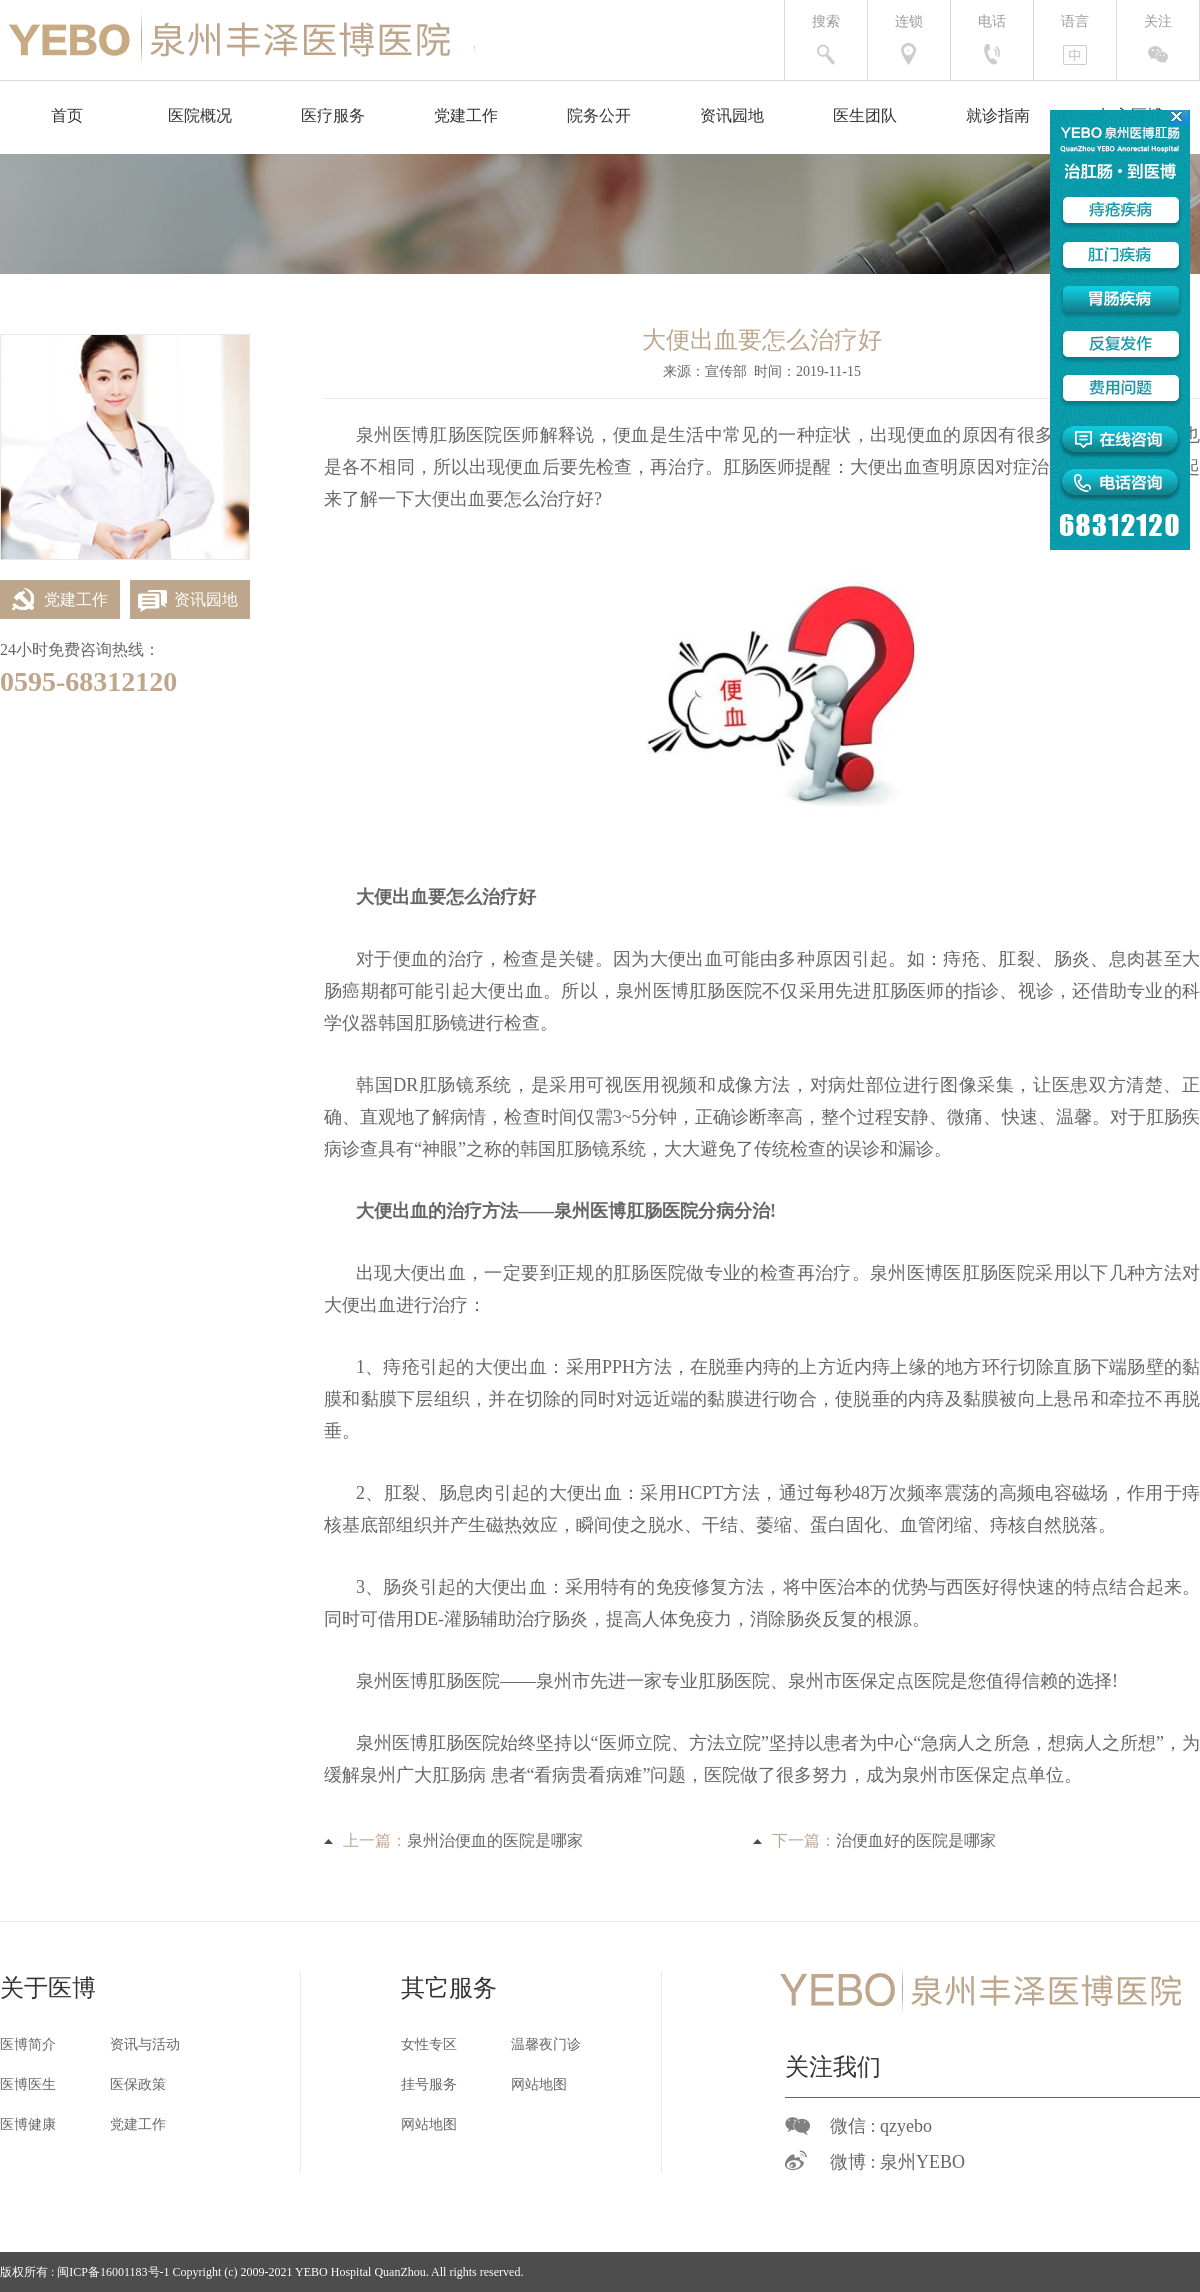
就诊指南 (998, 115)
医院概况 (200, 115)
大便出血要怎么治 (486, 499)
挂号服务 (429, 2084)
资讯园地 (732, 115)
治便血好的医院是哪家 (916, 1840)
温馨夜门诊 (546, 2044)
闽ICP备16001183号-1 (113, 2272)
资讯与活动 (145, 2044)
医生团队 (865, 115)
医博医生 (28, 2084)
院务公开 (599, 115)
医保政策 (138, 2084)
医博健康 (28, 2124)
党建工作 (466, 115)
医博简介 (28, 2044)
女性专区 (429, 2044)
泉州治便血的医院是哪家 (495, 1840)
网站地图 (539, 2084)
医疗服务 (333, 115)
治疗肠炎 (552, 1619)
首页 (67, 115)
